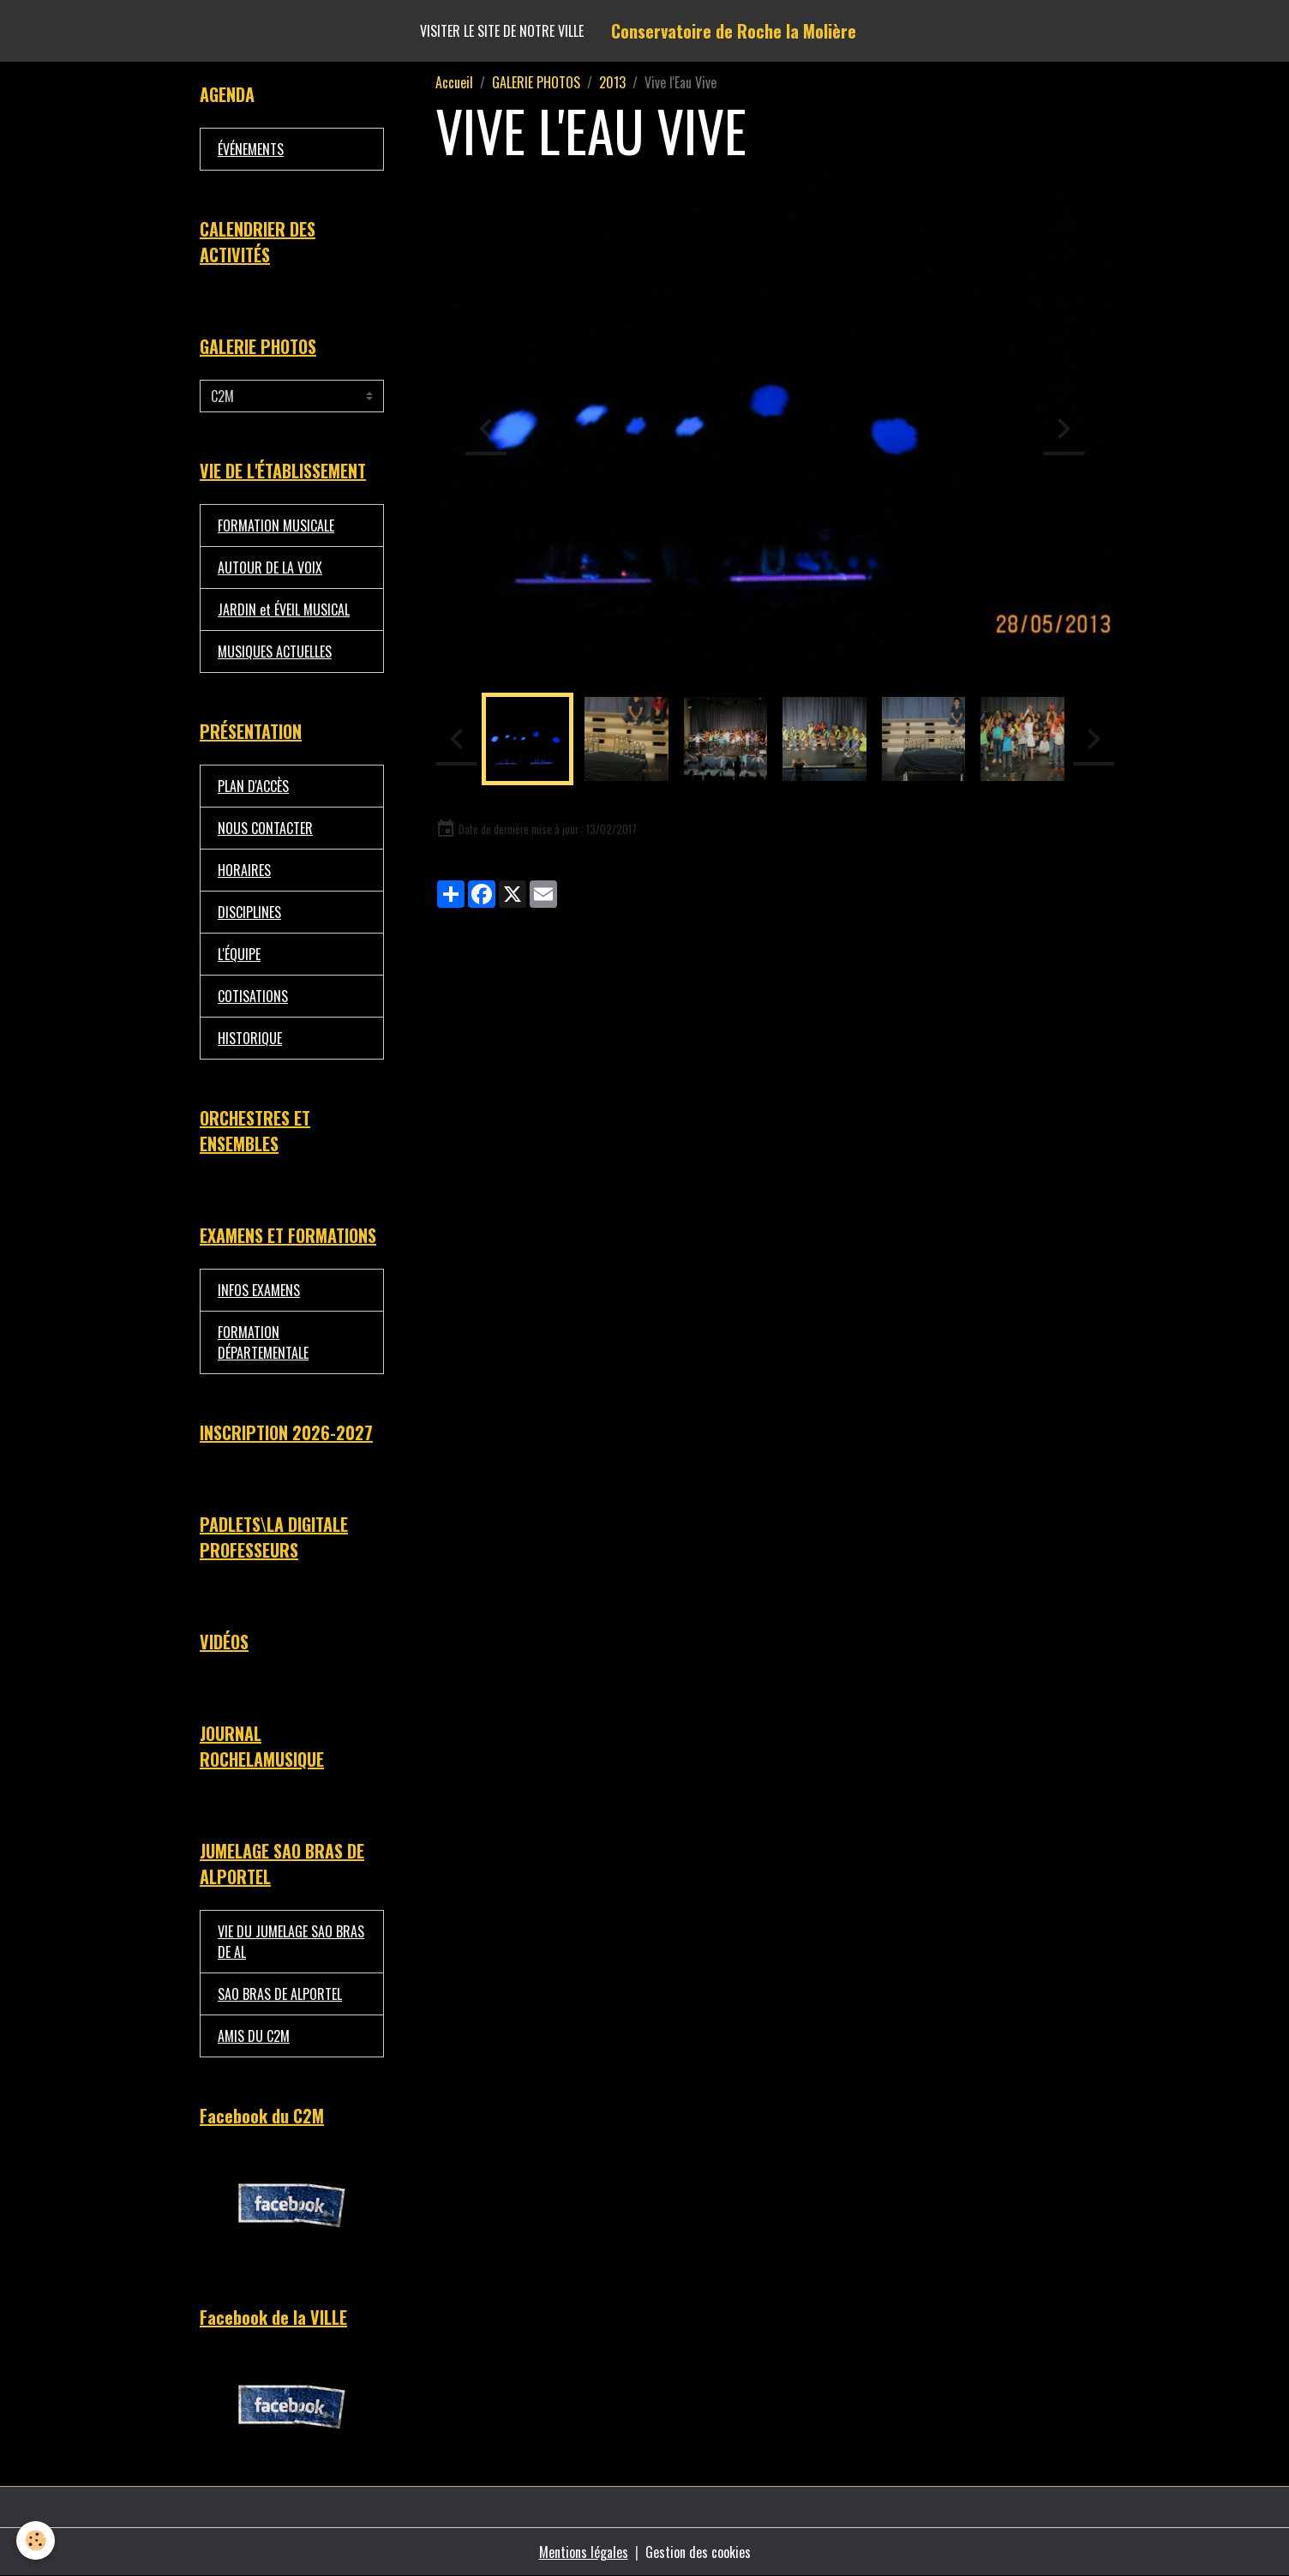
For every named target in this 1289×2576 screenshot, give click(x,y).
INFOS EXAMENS (259, 1290)
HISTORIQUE (250, 1038)
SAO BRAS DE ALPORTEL (280, 1994)
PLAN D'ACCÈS (253, 786)
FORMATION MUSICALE (276, 525)
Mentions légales (583, 2552)
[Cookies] (36, 2540)
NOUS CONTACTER (265, 828)
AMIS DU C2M (254, 2036)
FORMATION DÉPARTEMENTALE (263, 1342)
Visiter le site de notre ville (502, 31)
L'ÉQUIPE (239, 954)
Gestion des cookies (698, 2552)
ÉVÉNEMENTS (251, 149)
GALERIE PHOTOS (536, 82)
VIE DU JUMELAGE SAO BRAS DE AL (291, 1941)
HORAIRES (244, 870)
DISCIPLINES (249, 912)
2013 (612, 82)
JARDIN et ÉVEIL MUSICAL (284, 609)
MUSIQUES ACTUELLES (275, 651)
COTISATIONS (253, 996)
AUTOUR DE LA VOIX (270, 567)
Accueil (454, 82)
